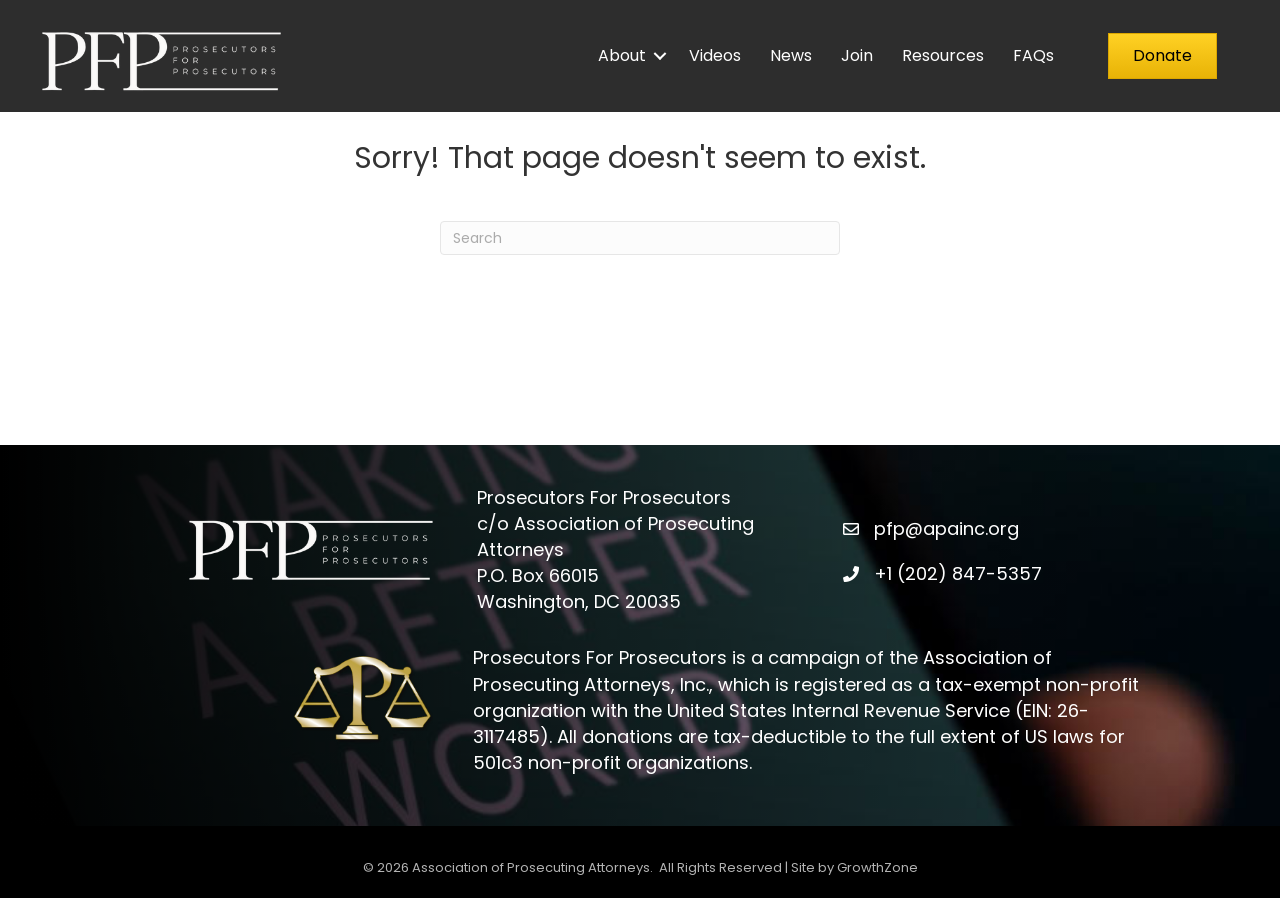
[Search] (640, 238)
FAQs (1033, 55)
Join (857, 55)
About (622, 55)
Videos (715, 55)
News (791, 55)
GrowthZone (877, 867)
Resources (943, 55)
